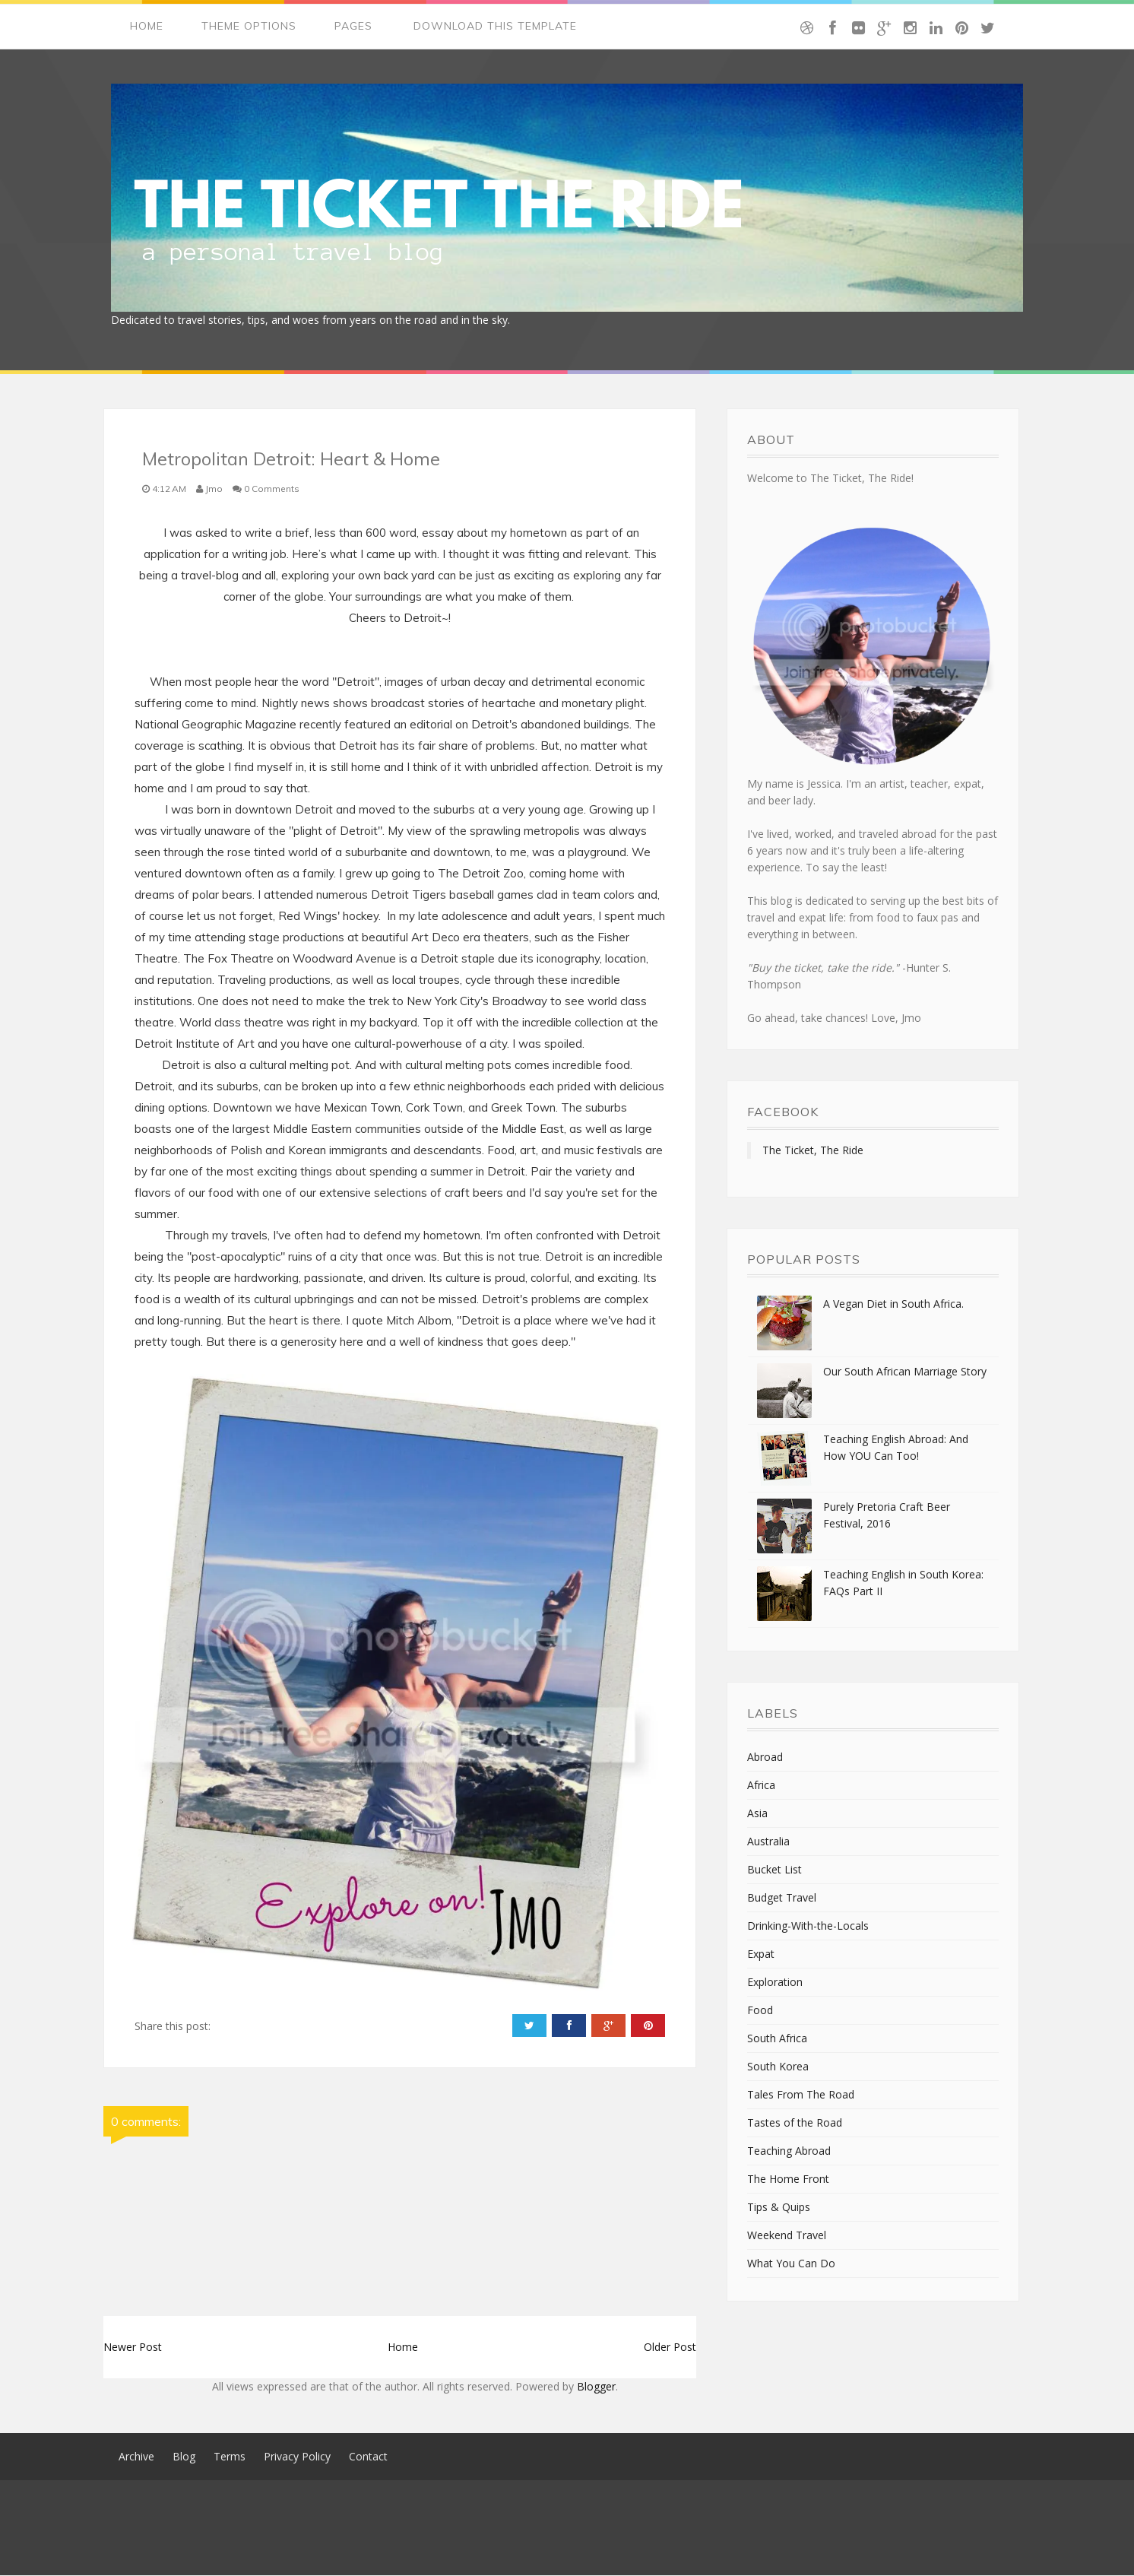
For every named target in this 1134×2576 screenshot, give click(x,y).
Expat (760, 1954)
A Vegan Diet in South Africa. (893, 1304)
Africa (761, 1785)
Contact (368, 2457)
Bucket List (774, 1870)
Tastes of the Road (794, 2123)
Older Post (670, 2347)
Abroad (765, 1757)
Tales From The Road (800, 2095)
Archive (136, 2457)
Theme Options (248, 26)
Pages (353, 26)
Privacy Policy (297, 2457)
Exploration (775, 1982)
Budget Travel (781, 1898)
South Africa (777, 2039)
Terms (229, 2457)
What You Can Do (791, 2264)
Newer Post (132, 2347)
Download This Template (495, 26)
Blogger (596, 2387)
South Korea (778, 2067)
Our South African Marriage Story (905, 1372)
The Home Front (788, 2179)
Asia (757, 1814)
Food (760, 2010)
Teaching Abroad (789, 2151)
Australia (768, 1842)
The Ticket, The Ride (812, 1151)
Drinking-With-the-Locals (808, 1926)
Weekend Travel (786, 2236)
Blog (184, 2457)
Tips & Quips (778, 2207)
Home (146, 26)
